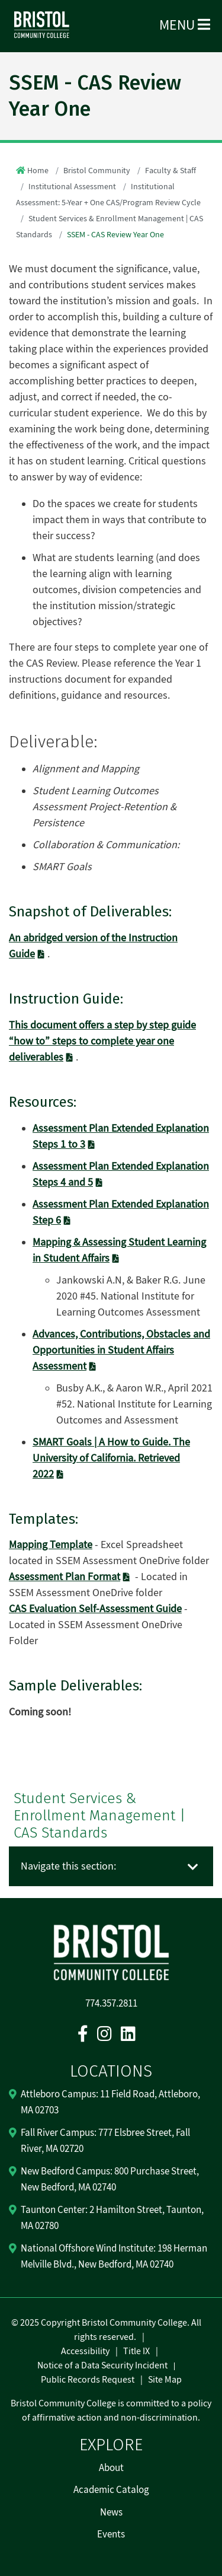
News (111, 2512)
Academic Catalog (111, 2490)
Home (38, 170)
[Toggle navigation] (193, 1867)
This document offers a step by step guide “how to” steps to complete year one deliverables (102, 1041)
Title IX (136, 2351)
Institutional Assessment (72, 187)
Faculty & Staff (170, 170)
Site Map (165, 2380)
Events (111, 2534)
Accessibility (85, 2351)
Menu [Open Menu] (184, 25)
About (111, 2468)
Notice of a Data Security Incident (102, 2365)
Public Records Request (87, 2380)
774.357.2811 (111, 2003)
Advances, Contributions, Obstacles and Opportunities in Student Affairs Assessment (121, 1350)
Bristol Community (96, 170)
